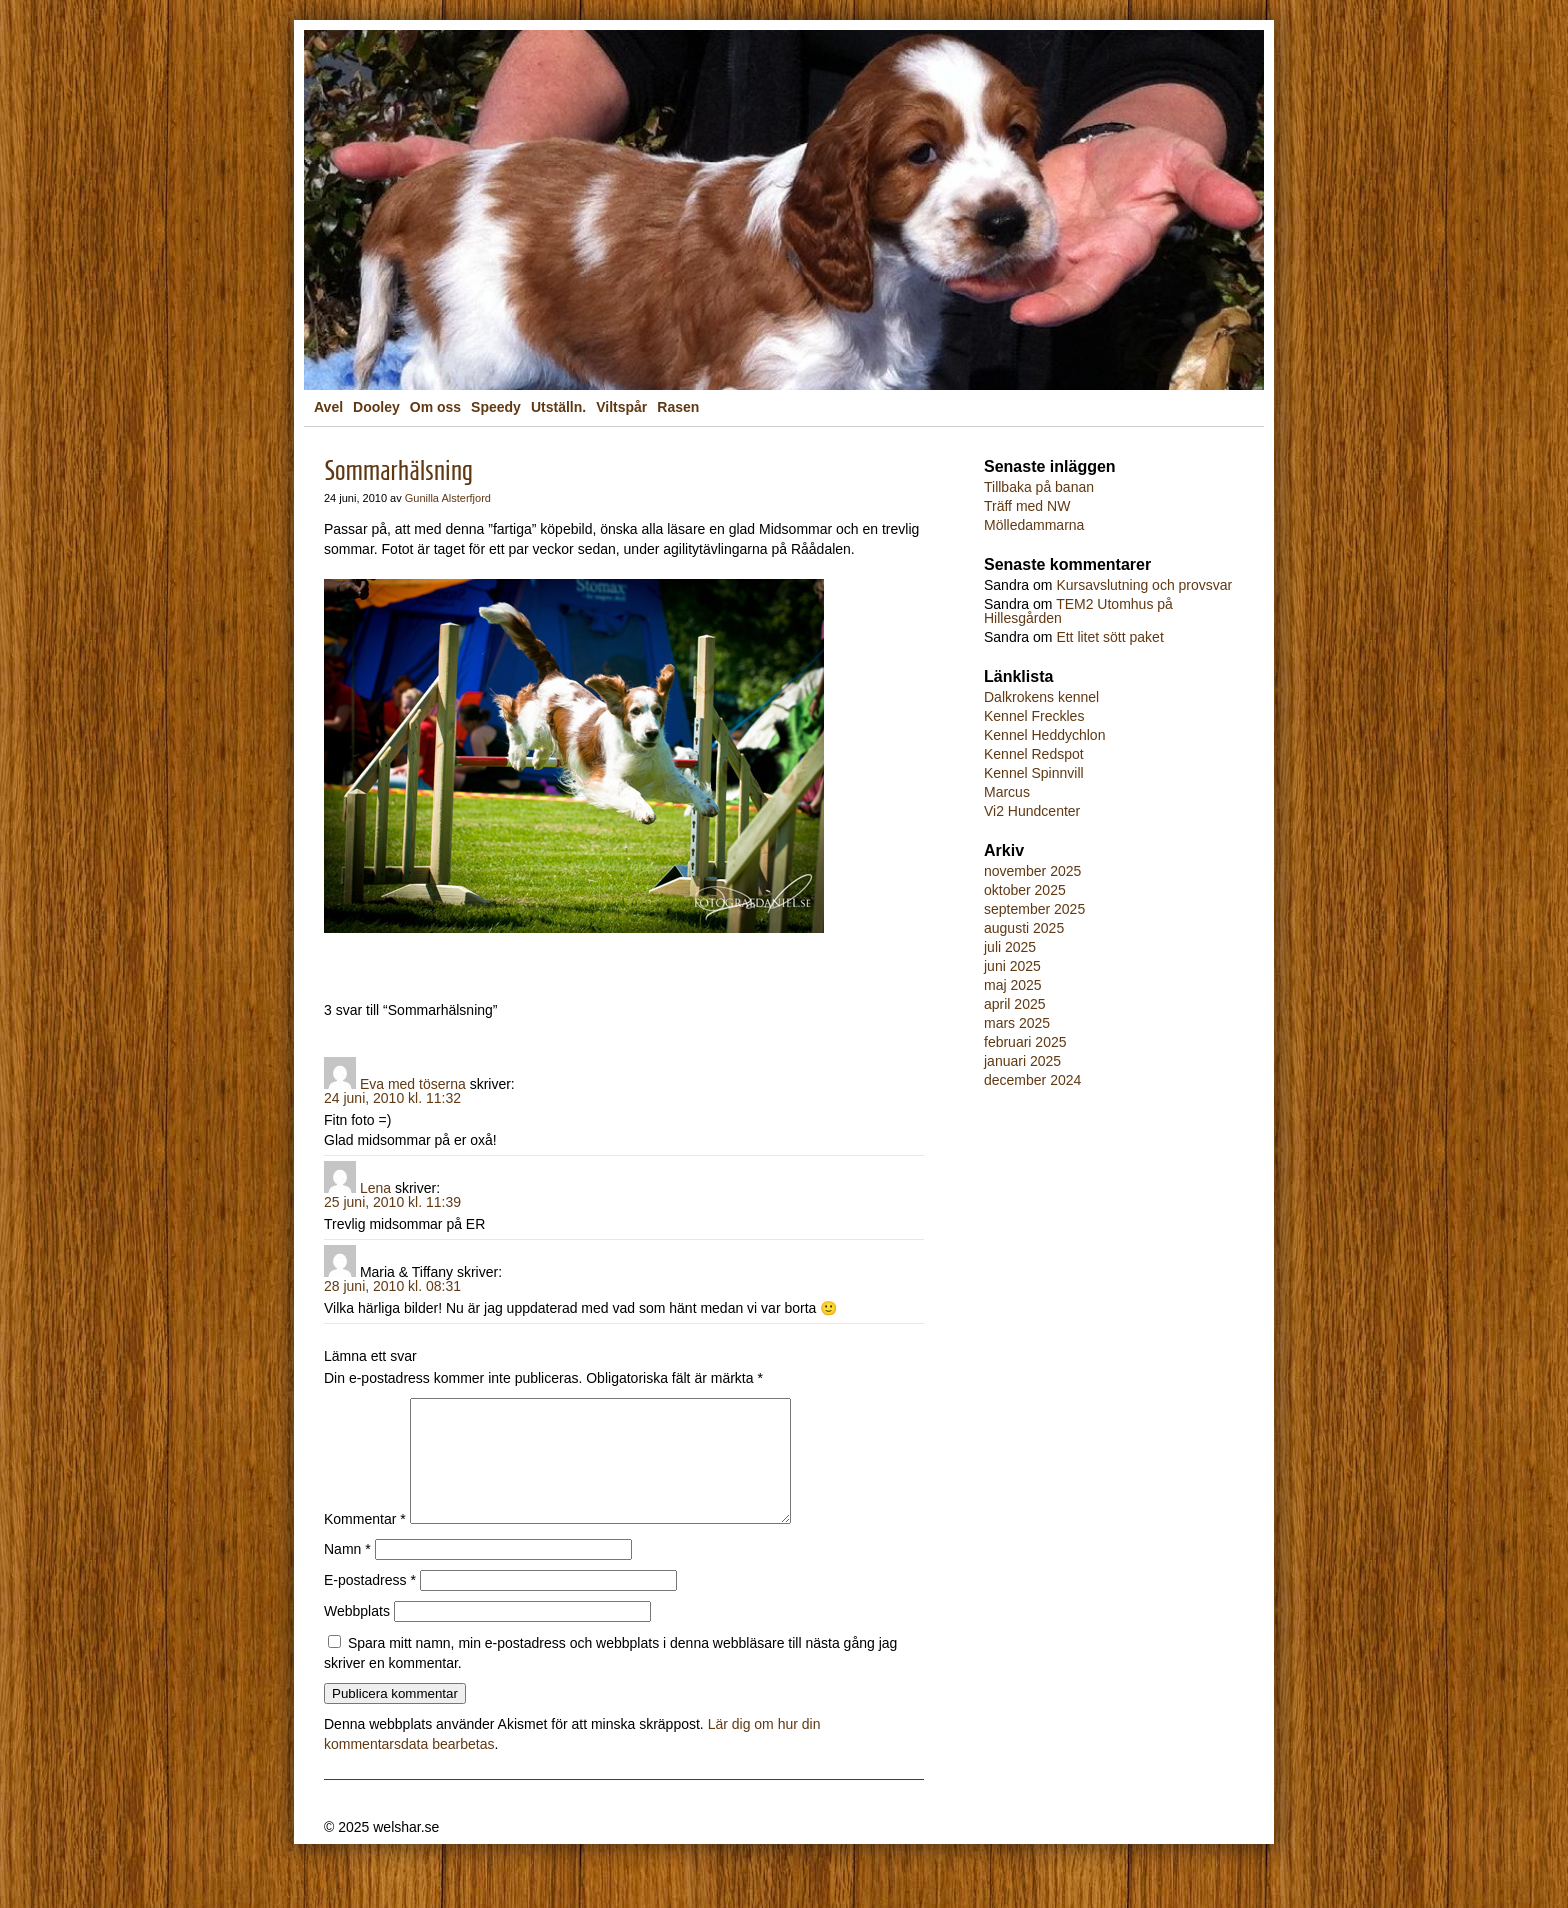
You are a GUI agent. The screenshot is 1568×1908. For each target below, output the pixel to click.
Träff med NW (1027, 506)
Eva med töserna (413, 1084)
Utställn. (558, 407)
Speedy (496, 407)
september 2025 (1034, 909)
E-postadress (370, 1604)
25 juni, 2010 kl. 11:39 (392, 1202)
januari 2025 (1022, 1061)
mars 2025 (1017, 1023)
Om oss (435, 407)
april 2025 (1015, 1004)
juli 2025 (1010, 947)
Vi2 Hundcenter (1032, 811)
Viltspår (621, 407)
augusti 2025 (1024, 928)
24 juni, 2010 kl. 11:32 (392, 1098)
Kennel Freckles (1034, 716)
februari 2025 (1025, 1042)
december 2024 (1032, 1080)
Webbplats (357, 1635)
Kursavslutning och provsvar (1144, 585)
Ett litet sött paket (1109, 637)
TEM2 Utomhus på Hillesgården (1078, 611)
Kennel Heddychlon (1044, 735)
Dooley (376, 407)
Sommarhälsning (398, 470)
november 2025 (1032, 871)
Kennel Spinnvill (1034, 773)
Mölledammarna (1034, 525)
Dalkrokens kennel (1041, 697)
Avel (328, 407)
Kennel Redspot (1034, 754)
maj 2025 (1013, 985)
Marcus (1007, 792)
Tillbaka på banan (1039, 487)
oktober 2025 (1025, 890)
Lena (375, 1188)
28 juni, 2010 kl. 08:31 (392, 1286)
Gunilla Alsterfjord (448, 498)
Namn (347, 1573)
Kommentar (365, 1543)
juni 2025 (1012, 966)
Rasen (678, 407)
